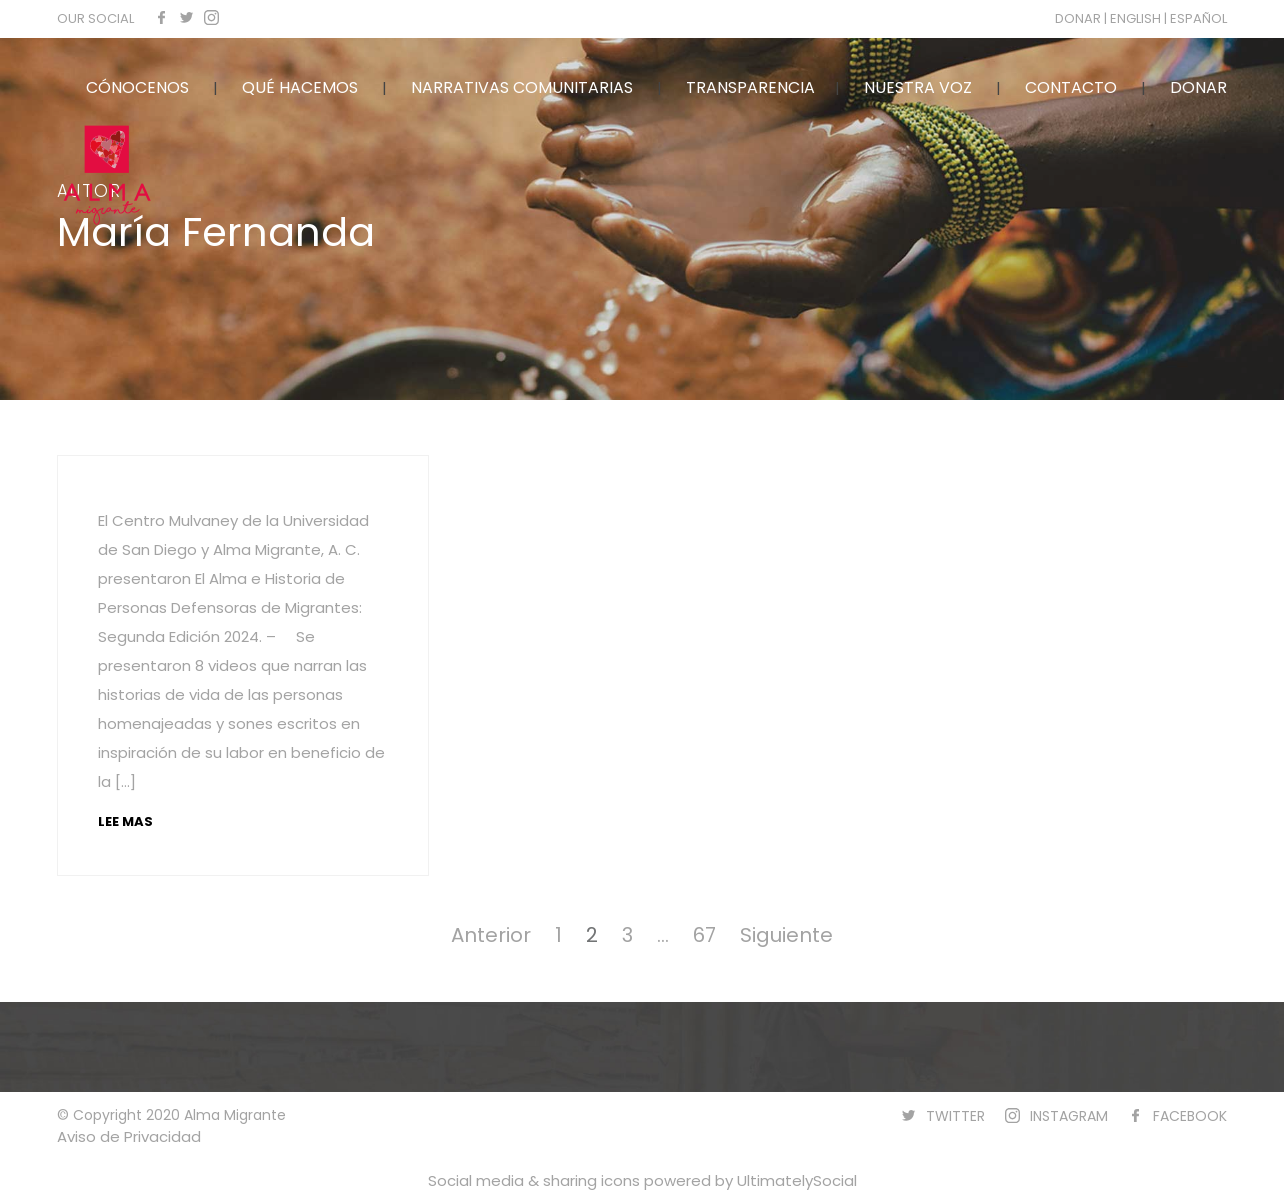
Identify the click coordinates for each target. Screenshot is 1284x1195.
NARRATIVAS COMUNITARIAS (522, 87)
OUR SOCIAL (95, 18)
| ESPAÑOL (1195, 18)
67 (704, 935)
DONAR (1079, 18)
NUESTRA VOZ (918, 87)
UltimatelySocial (797, 1180)
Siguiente (786, 935)
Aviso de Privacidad (129, 1136)
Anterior (491, 935)
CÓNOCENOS (137, 87)
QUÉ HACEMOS (300, 87)
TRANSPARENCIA (750, 87)
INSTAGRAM (1069, 1116)
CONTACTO (1071, 87)
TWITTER (955, 1116)
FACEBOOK (1190, 1116)
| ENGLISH (1134, 18)
